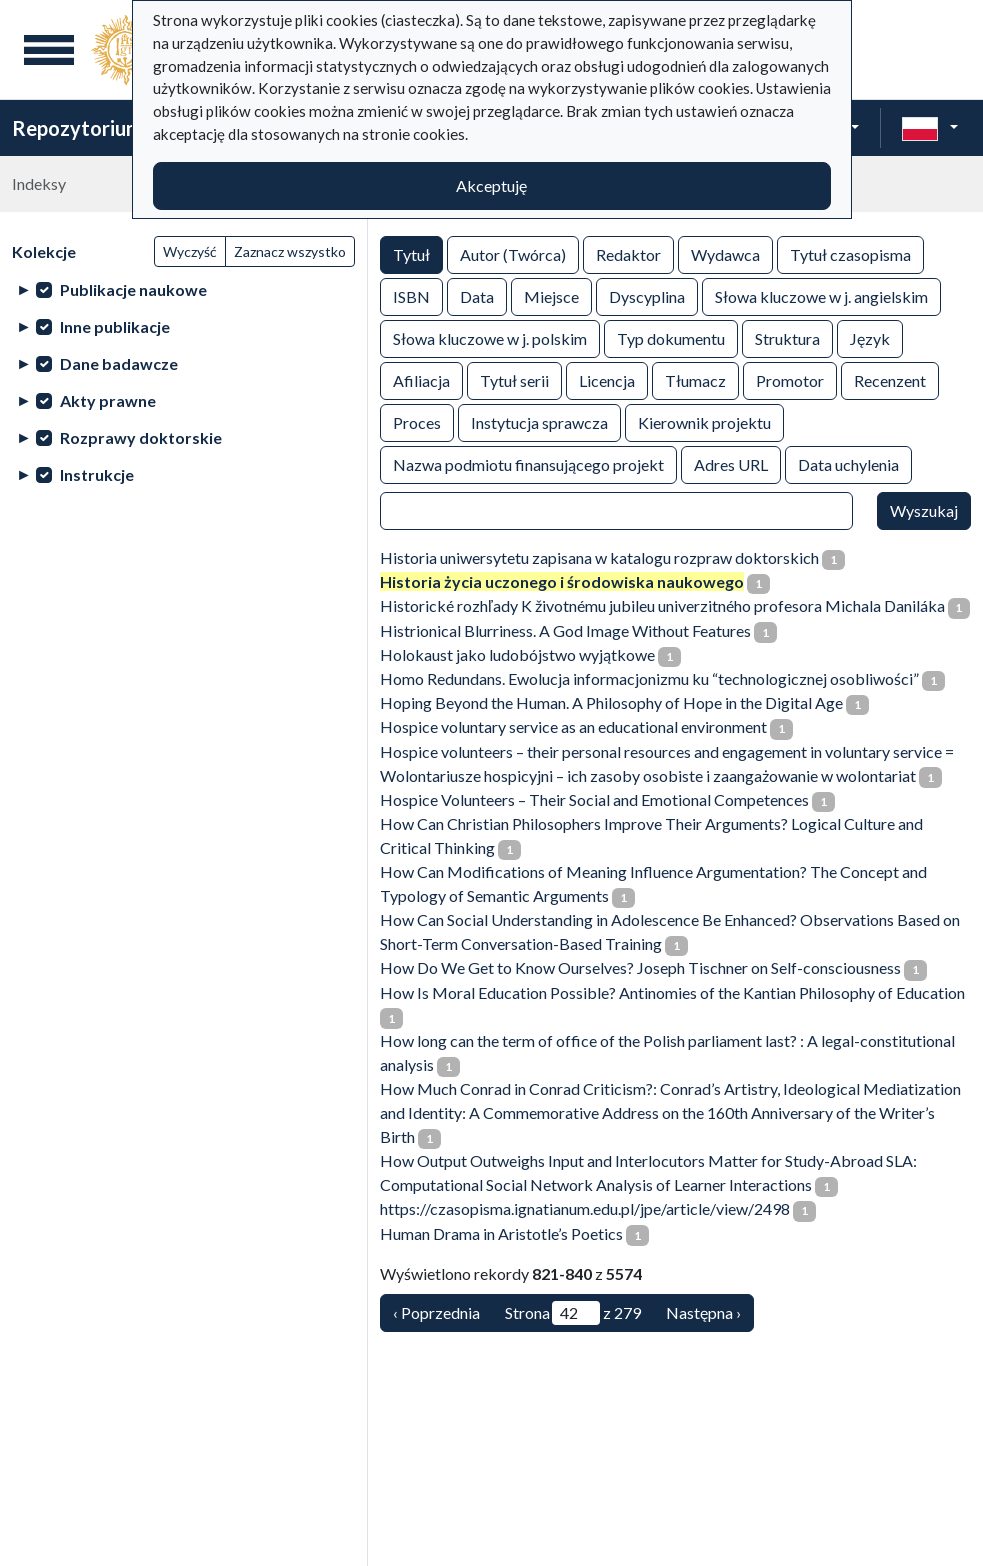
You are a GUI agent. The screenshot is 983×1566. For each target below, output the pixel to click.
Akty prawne (108, 400)
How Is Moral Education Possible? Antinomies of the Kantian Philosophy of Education (672, 992)
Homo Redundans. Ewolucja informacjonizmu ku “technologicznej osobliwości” (649, 678)
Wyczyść (190, 251)
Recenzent (890, 379)
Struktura (787, 337)
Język (870, 337)
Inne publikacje (115, 326)
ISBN (411, 295)
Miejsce (551, 295)
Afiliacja (421, 379)
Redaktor (628, 253)
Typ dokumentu (671, 337)
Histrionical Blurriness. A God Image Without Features (565, 630)
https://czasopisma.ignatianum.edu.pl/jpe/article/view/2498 (585, 1208)
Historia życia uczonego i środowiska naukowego (562, 581)
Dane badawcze (119, 363)
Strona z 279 (573, 1313)
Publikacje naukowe (133, 289)
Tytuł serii (514, 379)
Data (477, 295)
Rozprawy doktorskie (141, 437)
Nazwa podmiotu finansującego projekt (528, 463)
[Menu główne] (49, 50)
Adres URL (731, 463)
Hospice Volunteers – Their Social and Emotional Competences (594, 799)
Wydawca (725, 253)
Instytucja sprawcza (539, 421)
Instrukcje (97, 474)
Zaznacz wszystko (290, 251)
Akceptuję (491, 185)
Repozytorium (77, 128)
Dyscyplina (647, 295)
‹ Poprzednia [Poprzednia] (436, 1312)
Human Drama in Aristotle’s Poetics (501, 1233)
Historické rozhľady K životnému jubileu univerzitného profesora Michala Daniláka (662, 605)
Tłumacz (695, 379)
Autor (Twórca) (513, 253)
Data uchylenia (848, 463)
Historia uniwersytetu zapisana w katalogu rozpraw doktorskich (599, 557)
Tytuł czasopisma (850, 253)
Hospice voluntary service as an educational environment (573, 726)
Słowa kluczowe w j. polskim (490, 337)
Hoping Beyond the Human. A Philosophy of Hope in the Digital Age (611, 702)
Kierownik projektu (704, 421)
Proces (417, 421)
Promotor (790, 379)
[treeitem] (183, 289)
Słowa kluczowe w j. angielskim (821, 295)
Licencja (607, 379)
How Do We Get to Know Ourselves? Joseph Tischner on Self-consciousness (640, 967)
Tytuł (411, 253)
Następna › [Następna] (703, 1312)
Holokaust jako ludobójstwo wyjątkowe (517, 654)
